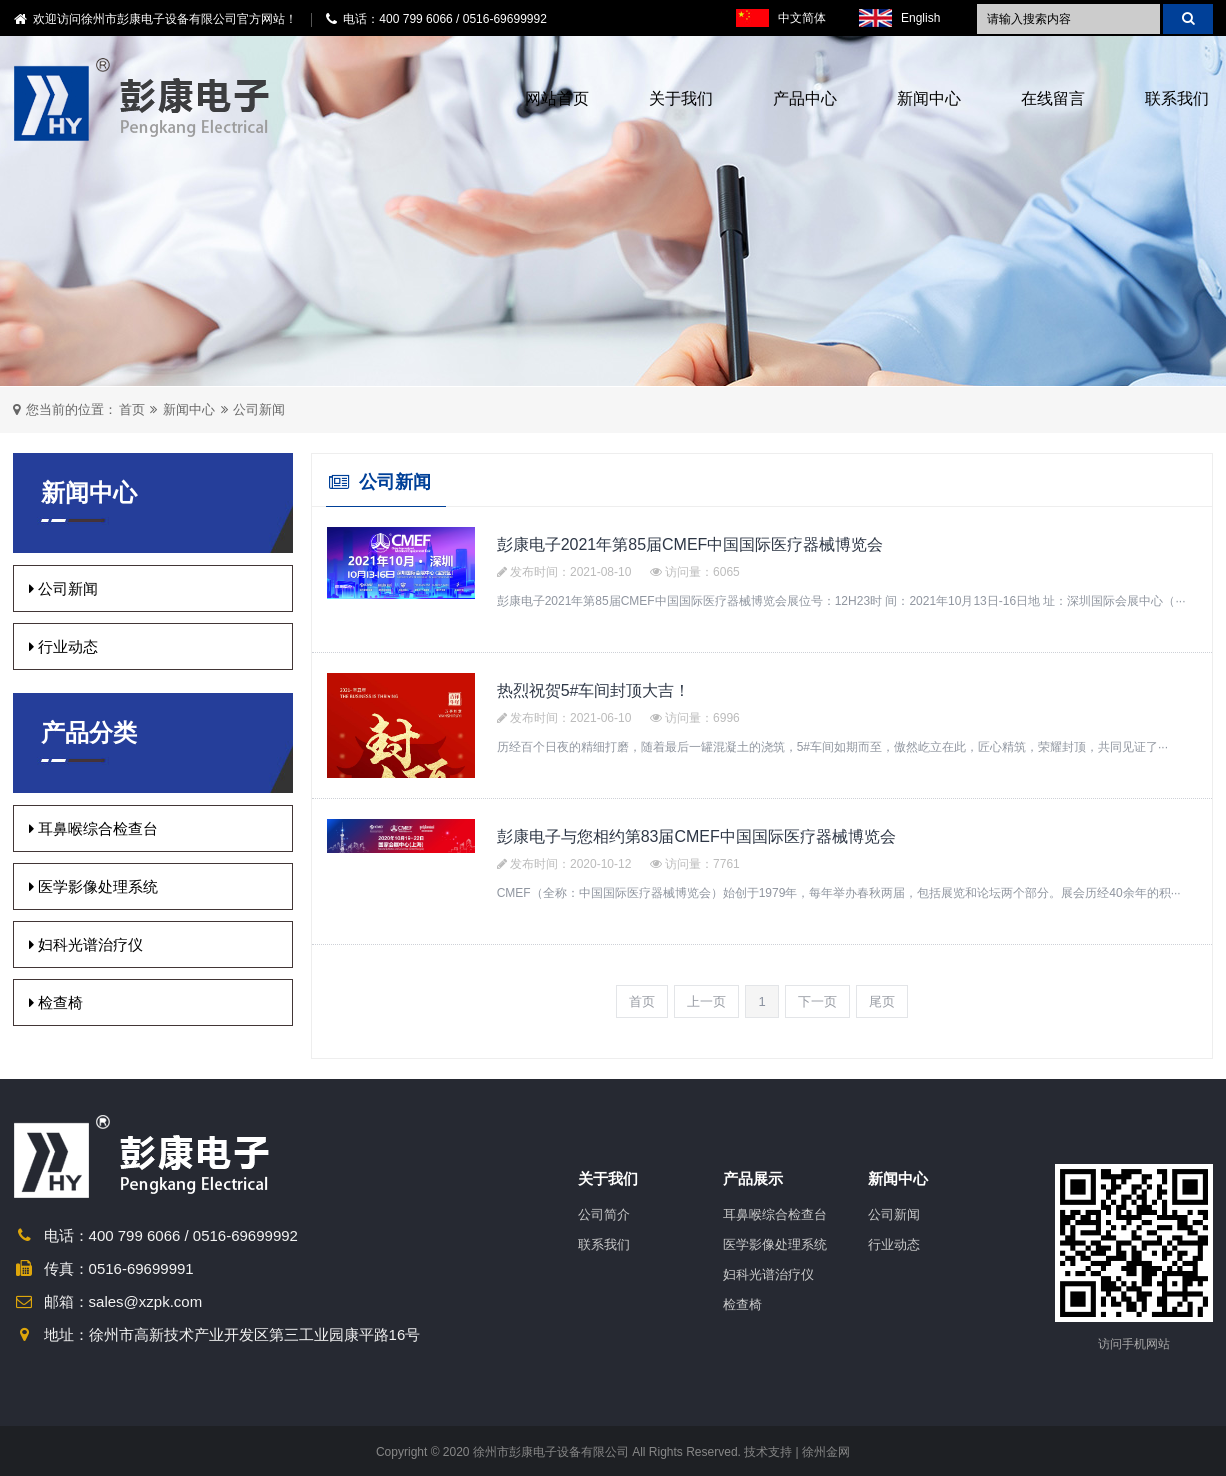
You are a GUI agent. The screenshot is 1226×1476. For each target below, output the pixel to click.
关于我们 (681, 98)
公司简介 (604, 1214)
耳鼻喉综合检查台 (93, 828)
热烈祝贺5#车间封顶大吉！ (594, 690)
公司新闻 (259, 409)
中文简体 (781, 18)
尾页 (882, 1001)
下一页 (817, 1001)
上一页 (706, 1001)
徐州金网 (826, 1452)
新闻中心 (929, 98)
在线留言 (1053, 98)
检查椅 (56, 1002)
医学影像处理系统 (93, 886)
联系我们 (1177, 98)
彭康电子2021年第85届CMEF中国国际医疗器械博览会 (690, 544)
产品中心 (805, 98)
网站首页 (557, 98)
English (899, 18)
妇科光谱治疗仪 (86, 944)
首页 (132, 409)
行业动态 (63, 646)
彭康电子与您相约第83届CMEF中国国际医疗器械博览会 (696, 836)
